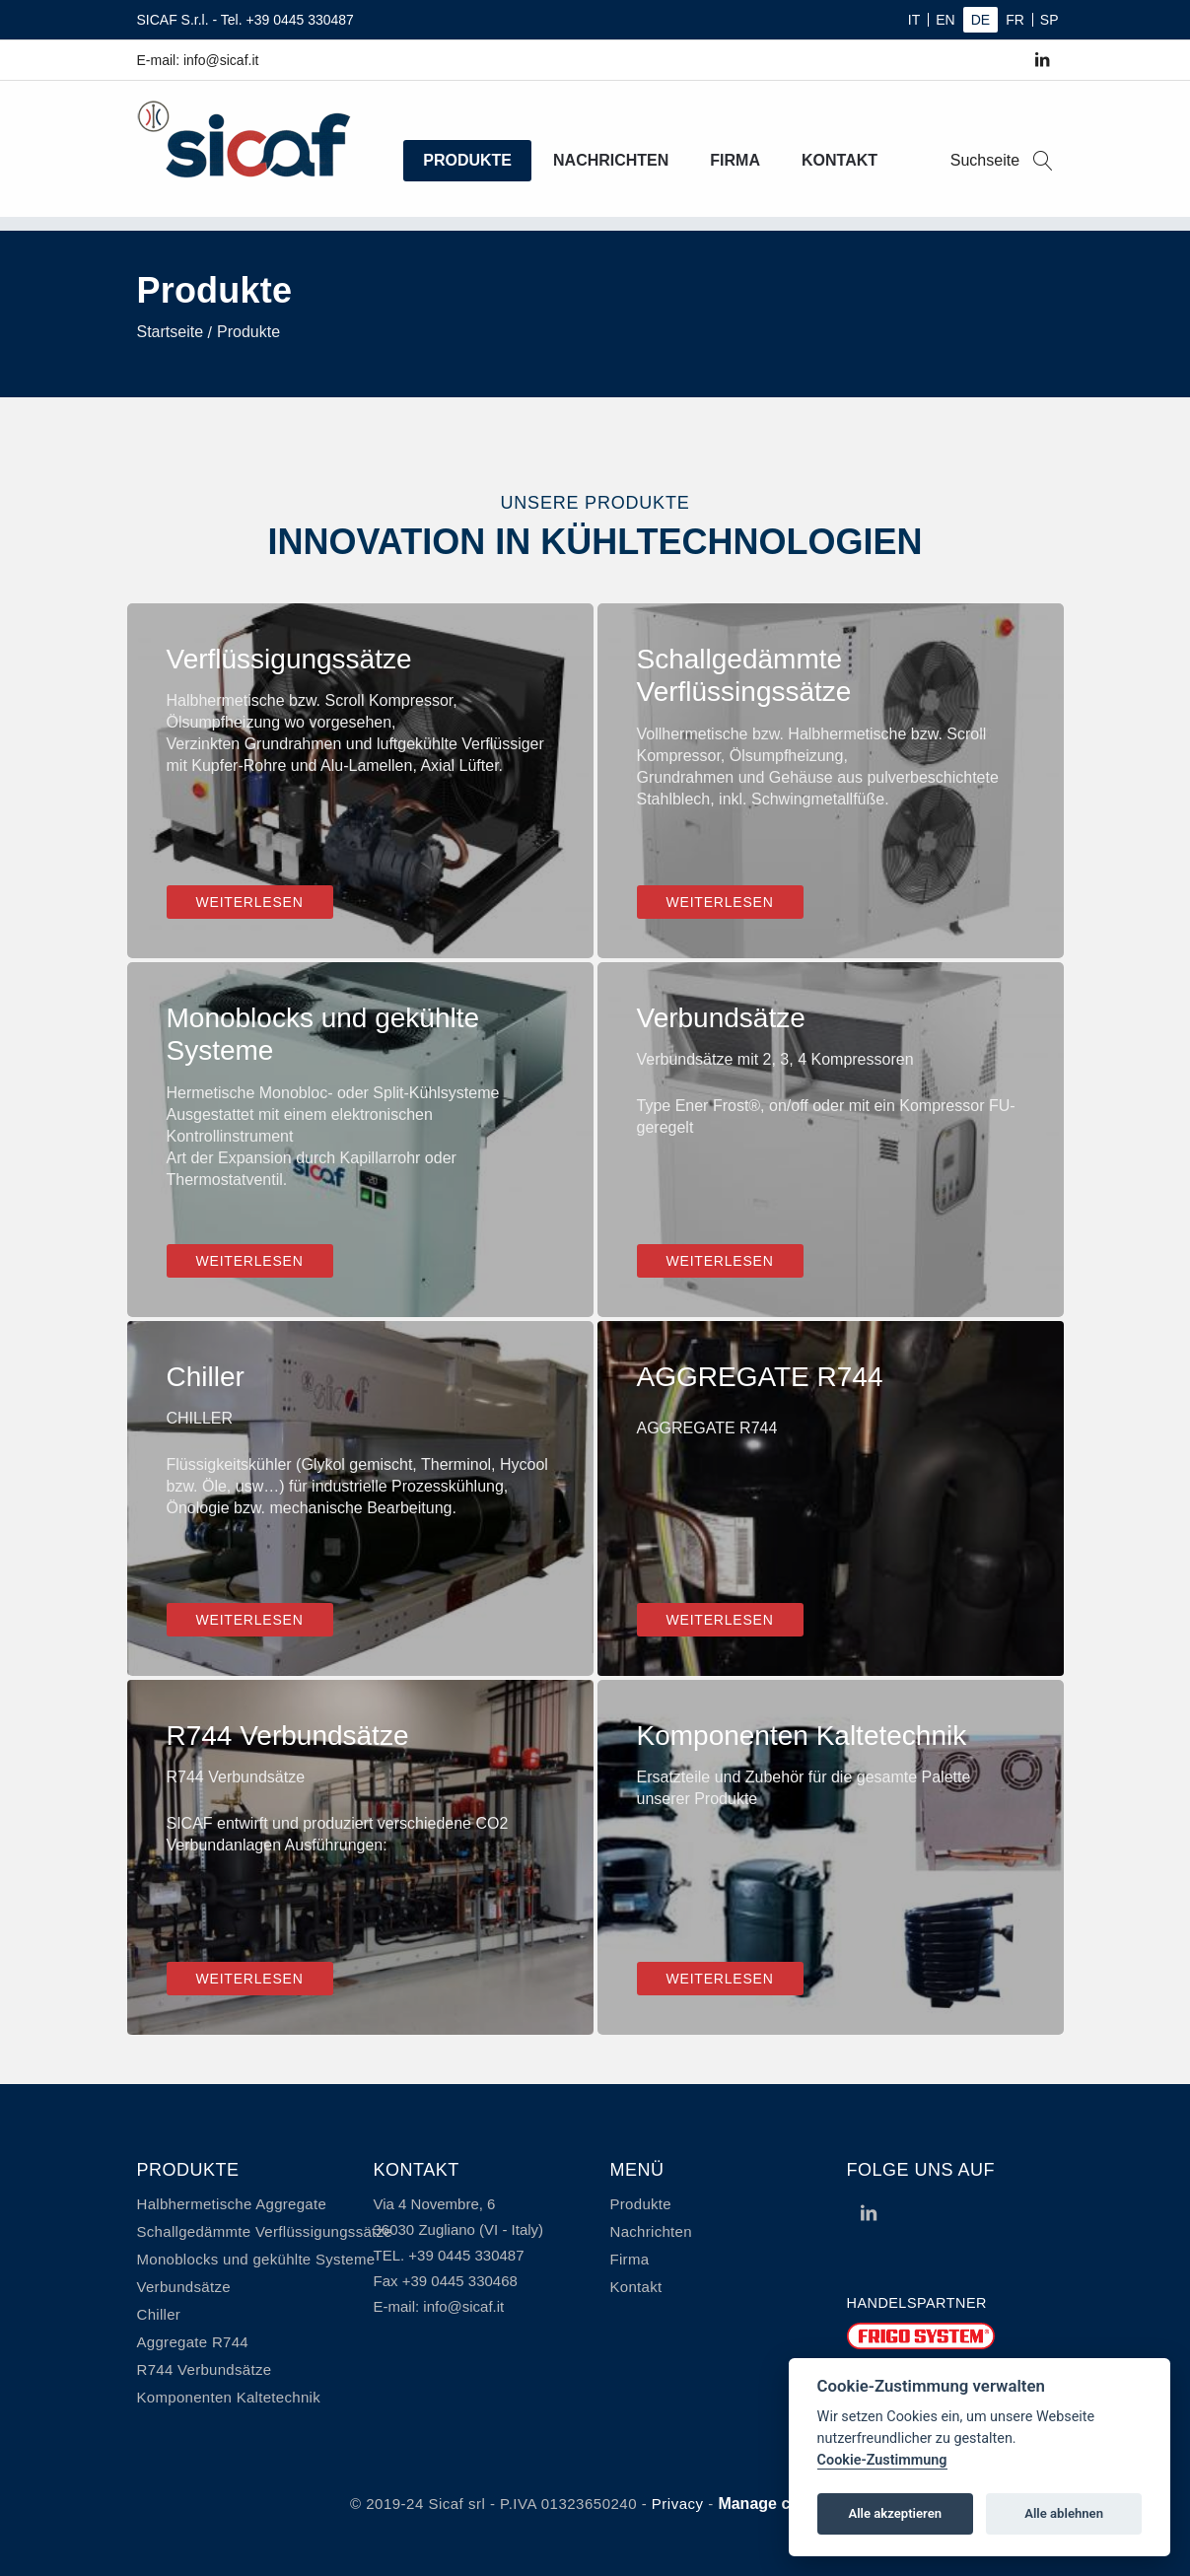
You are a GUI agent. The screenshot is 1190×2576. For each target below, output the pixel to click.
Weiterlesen (250, 902)
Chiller (159, 2314)
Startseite (170, 331)
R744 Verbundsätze (204, 2369)
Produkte (467, 160)
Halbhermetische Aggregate (232, 2203)
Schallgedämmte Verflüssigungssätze (265, 2231)
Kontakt (839, 160)
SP (1049, 20)
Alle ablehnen (1063, 2513)
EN (945, 20)
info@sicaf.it (463, 2306)
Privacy (678, 2503)
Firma (735, 160)
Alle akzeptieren (895, 2513)
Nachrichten (610, 160)
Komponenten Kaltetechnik (229, 2397)
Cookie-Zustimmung (882, 2460)
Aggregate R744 (192, 2341)
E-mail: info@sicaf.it (198, 60)
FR (1015, 20)
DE (980, 20)
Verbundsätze (184, 2286)
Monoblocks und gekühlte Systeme (256, 2259)
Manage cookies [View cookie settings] (779, 2503)
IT (914, 20)
